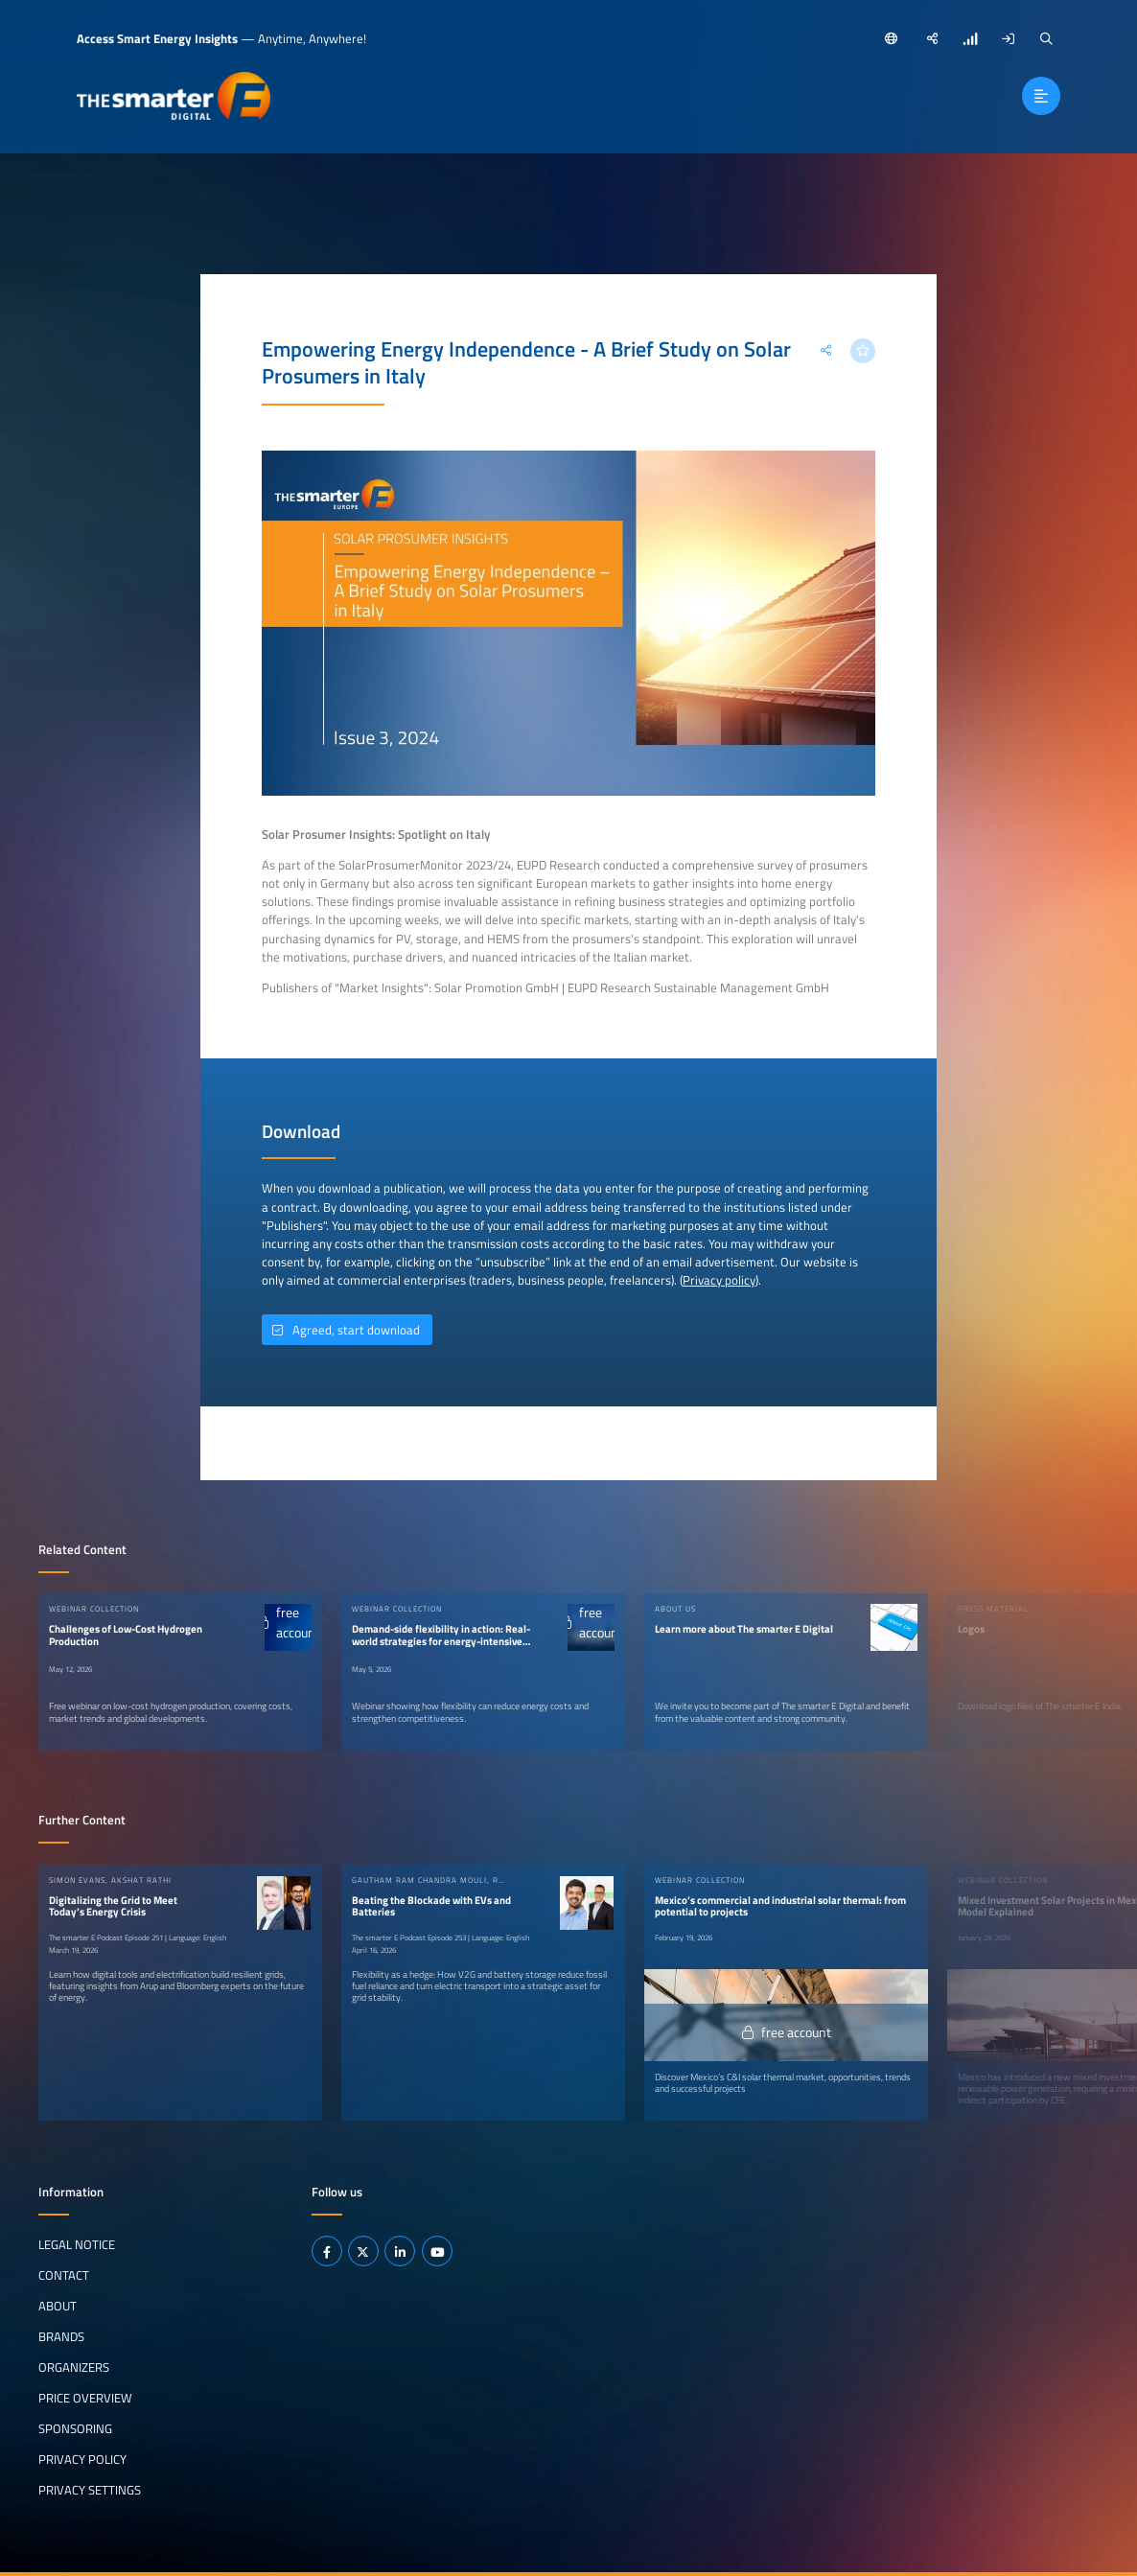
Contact (63, 2275)
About (57, 2305)
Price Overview (85, 2397)
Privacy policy (719, 1279)
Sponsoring (75, 2428)
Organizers (73, 2367)
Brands (61, 2336)
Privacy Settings (89, 2489)
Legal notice (76, 2244)
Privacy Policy (82, 2459)
